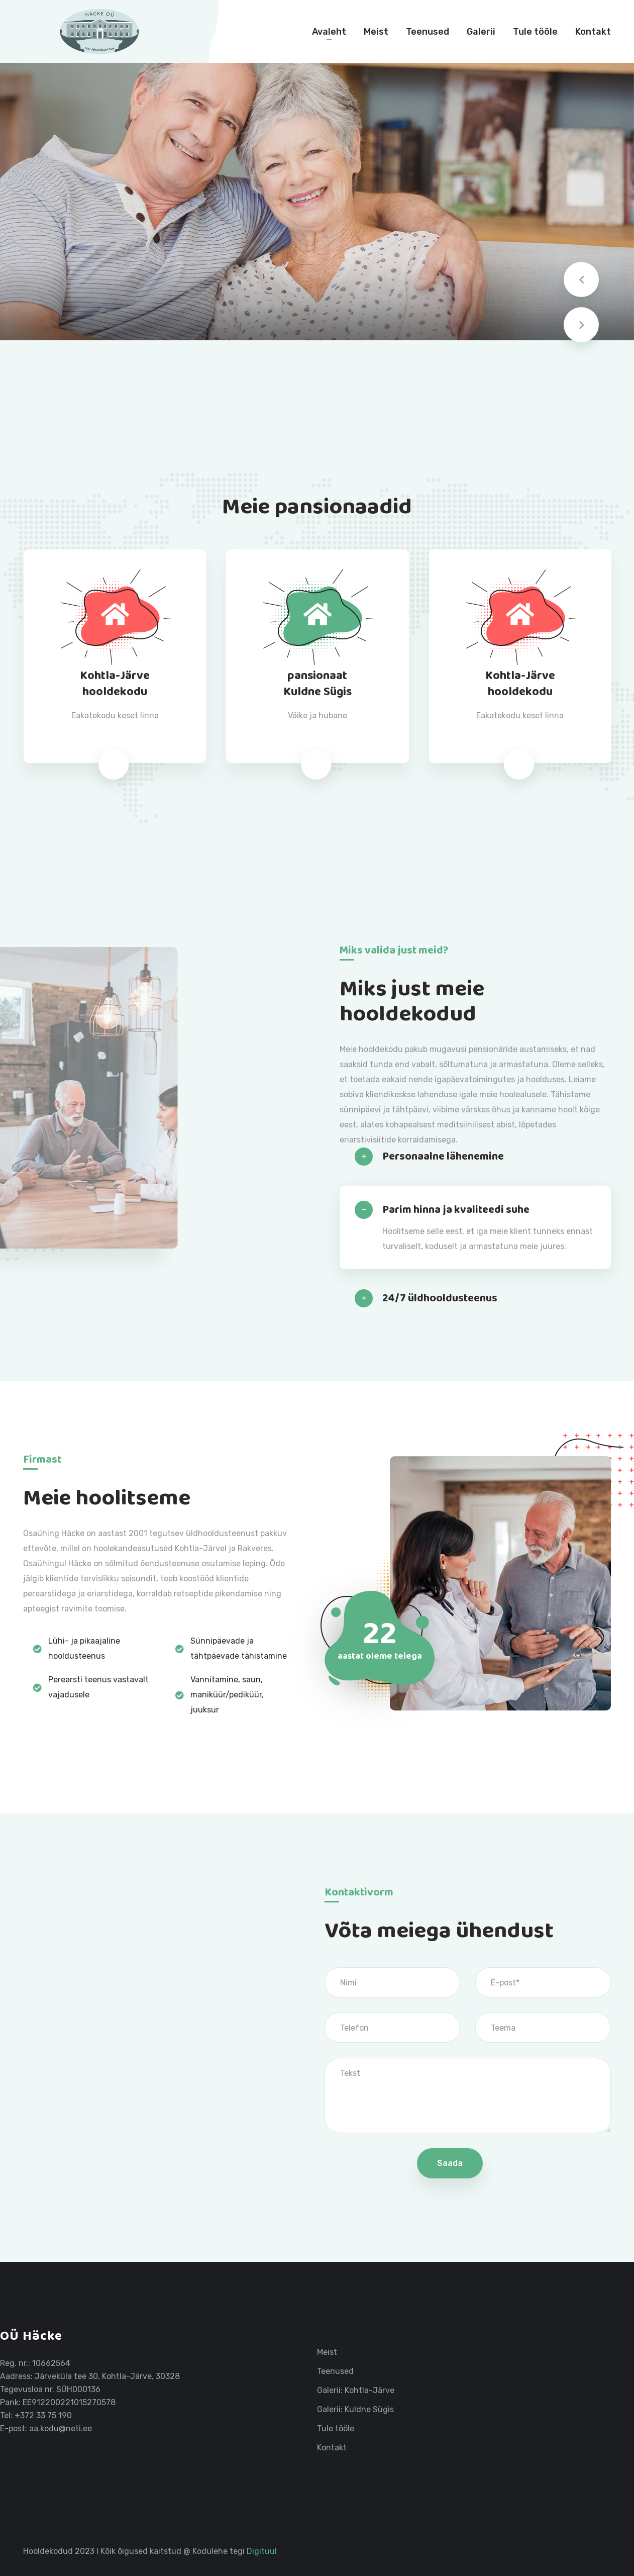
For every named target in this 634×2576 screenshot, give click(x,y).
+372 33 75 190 (43, 2415)
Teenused (427, 31)
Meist (376, 31)
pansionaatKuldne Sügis (317, 684)
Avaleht (329, 31)
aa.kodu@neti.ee (60, 2428)
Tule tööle (535, 31)
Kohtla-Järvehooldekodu (115, 684)
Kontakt (593, 31)
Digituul (262, 2551)
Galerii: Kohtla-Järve (355, 2391)
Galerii (481, 31)
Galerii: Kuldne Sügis (355, 2410)
